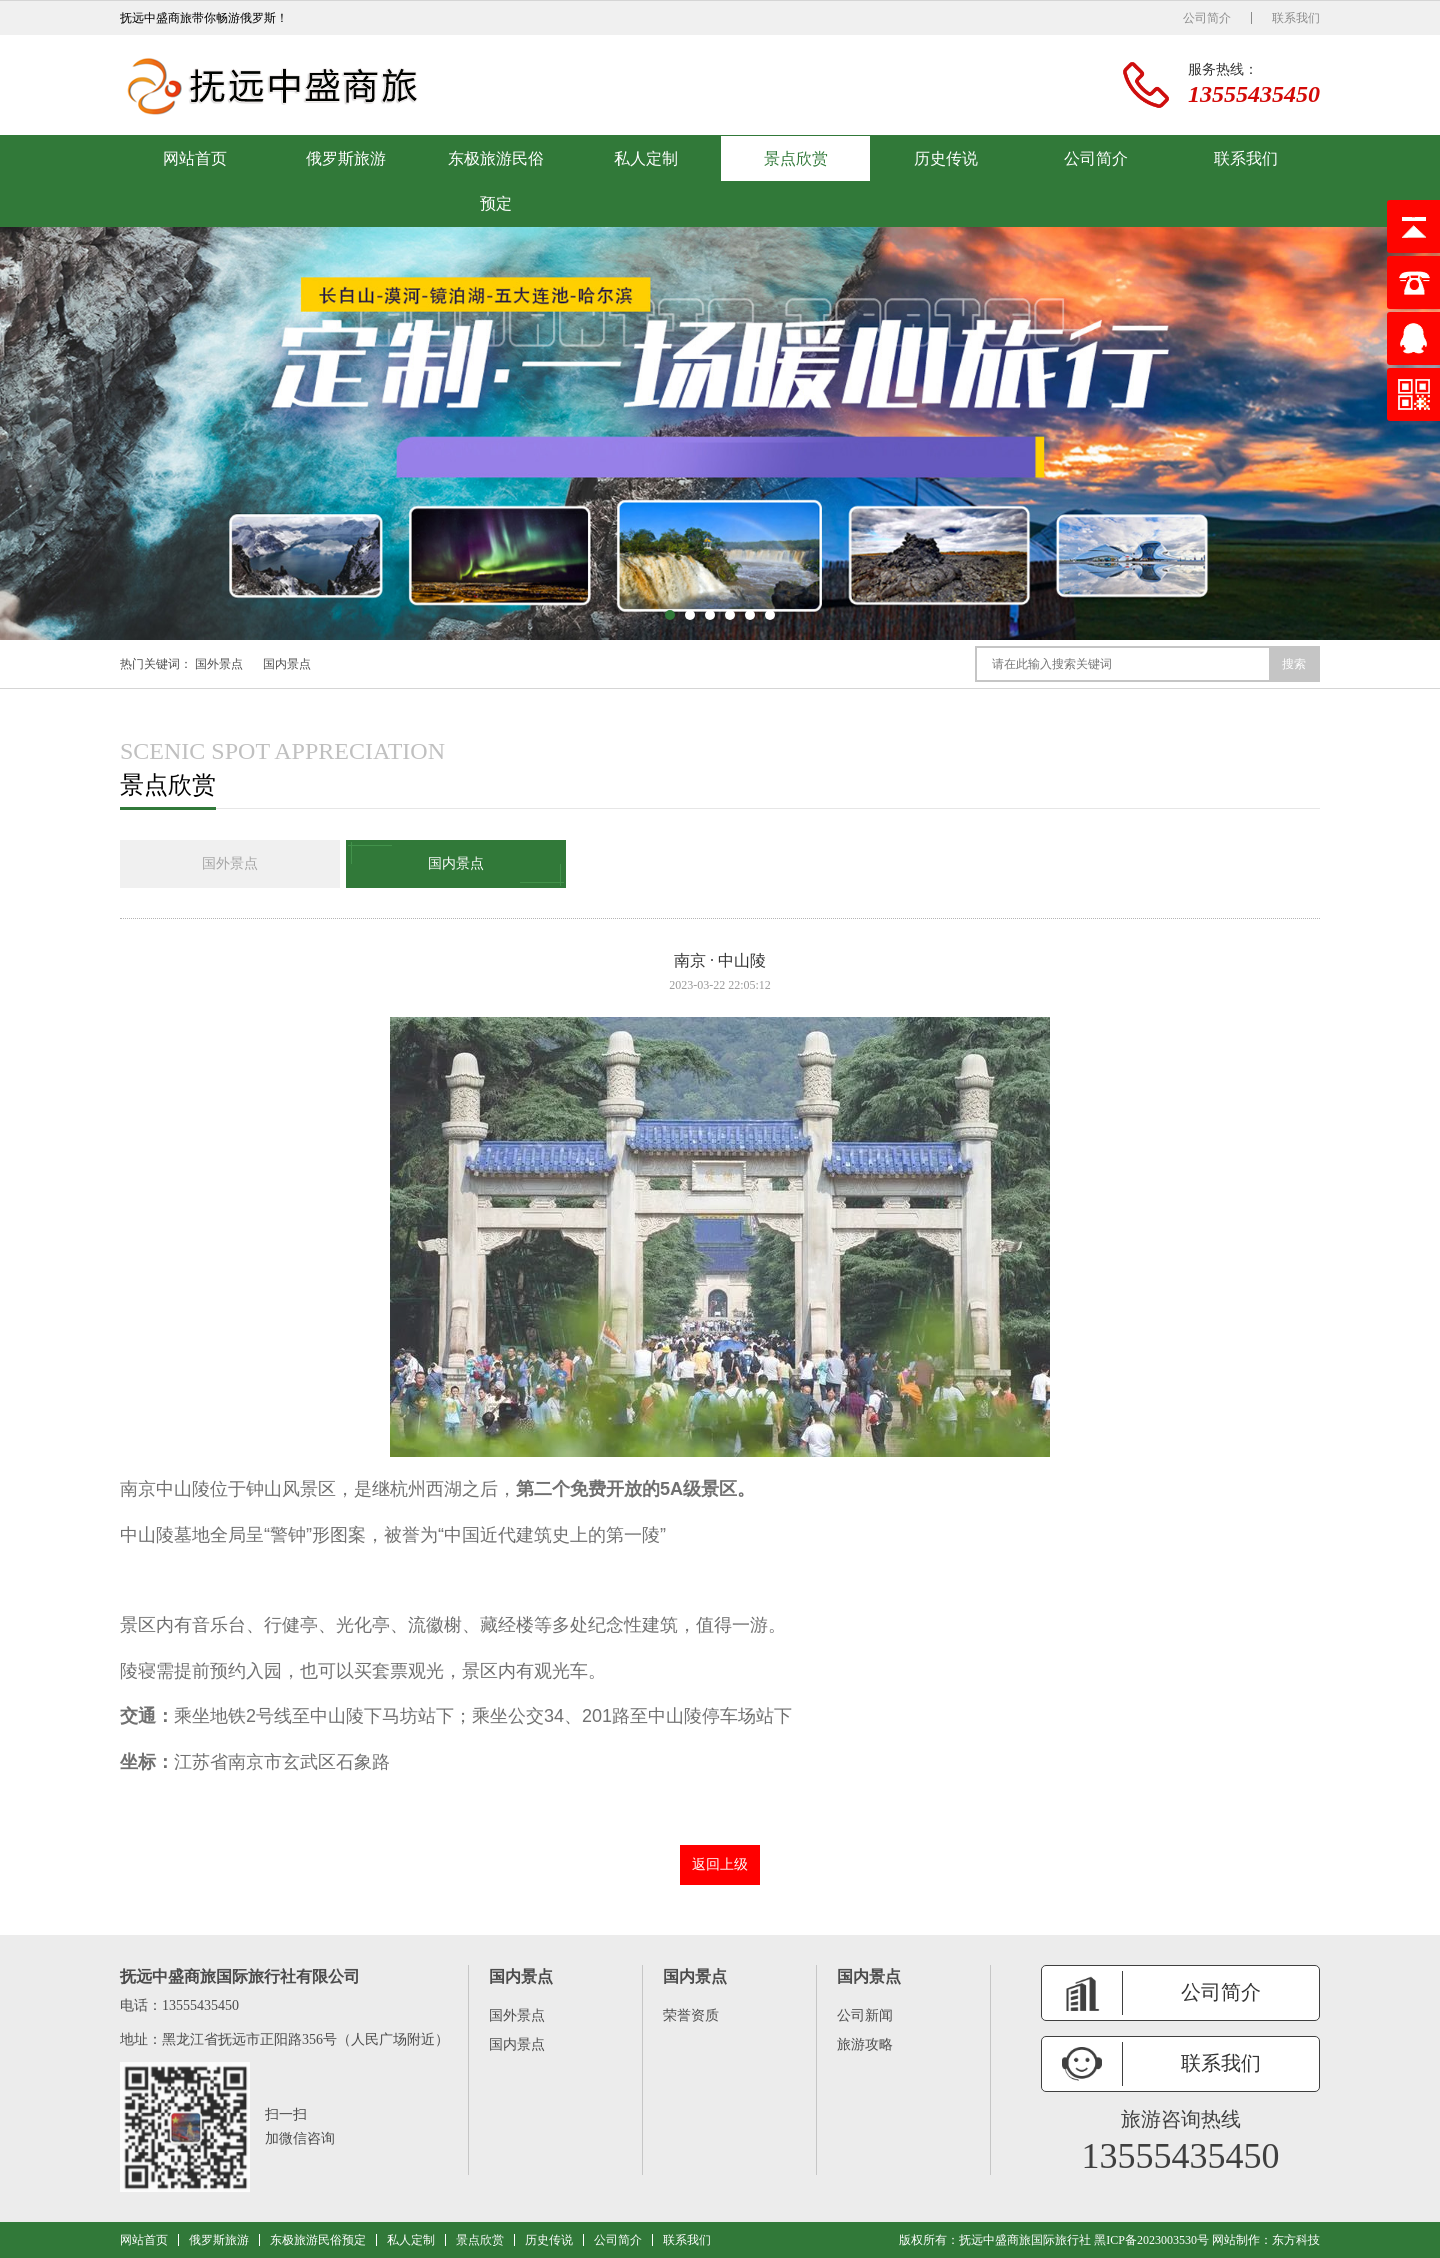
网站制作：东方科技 (1266, 2240)
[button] (670, 615)
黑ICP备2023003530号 (1151, 2240)
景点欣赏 (796, 158)
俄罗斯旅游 (346, 158)
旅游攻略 (865, 2044)
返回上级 (720, 1864)
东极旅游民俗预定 (496, 181)
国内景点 (287, 664)
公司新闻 (865, 2015)
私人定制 (646, 158)
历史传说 (946, 158)
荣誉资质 (691, 2015)
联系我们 (1296, 18)
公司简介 (1207, 18)
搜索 (1294, 664)
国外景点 (219, 664)
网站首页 (195, 158)
